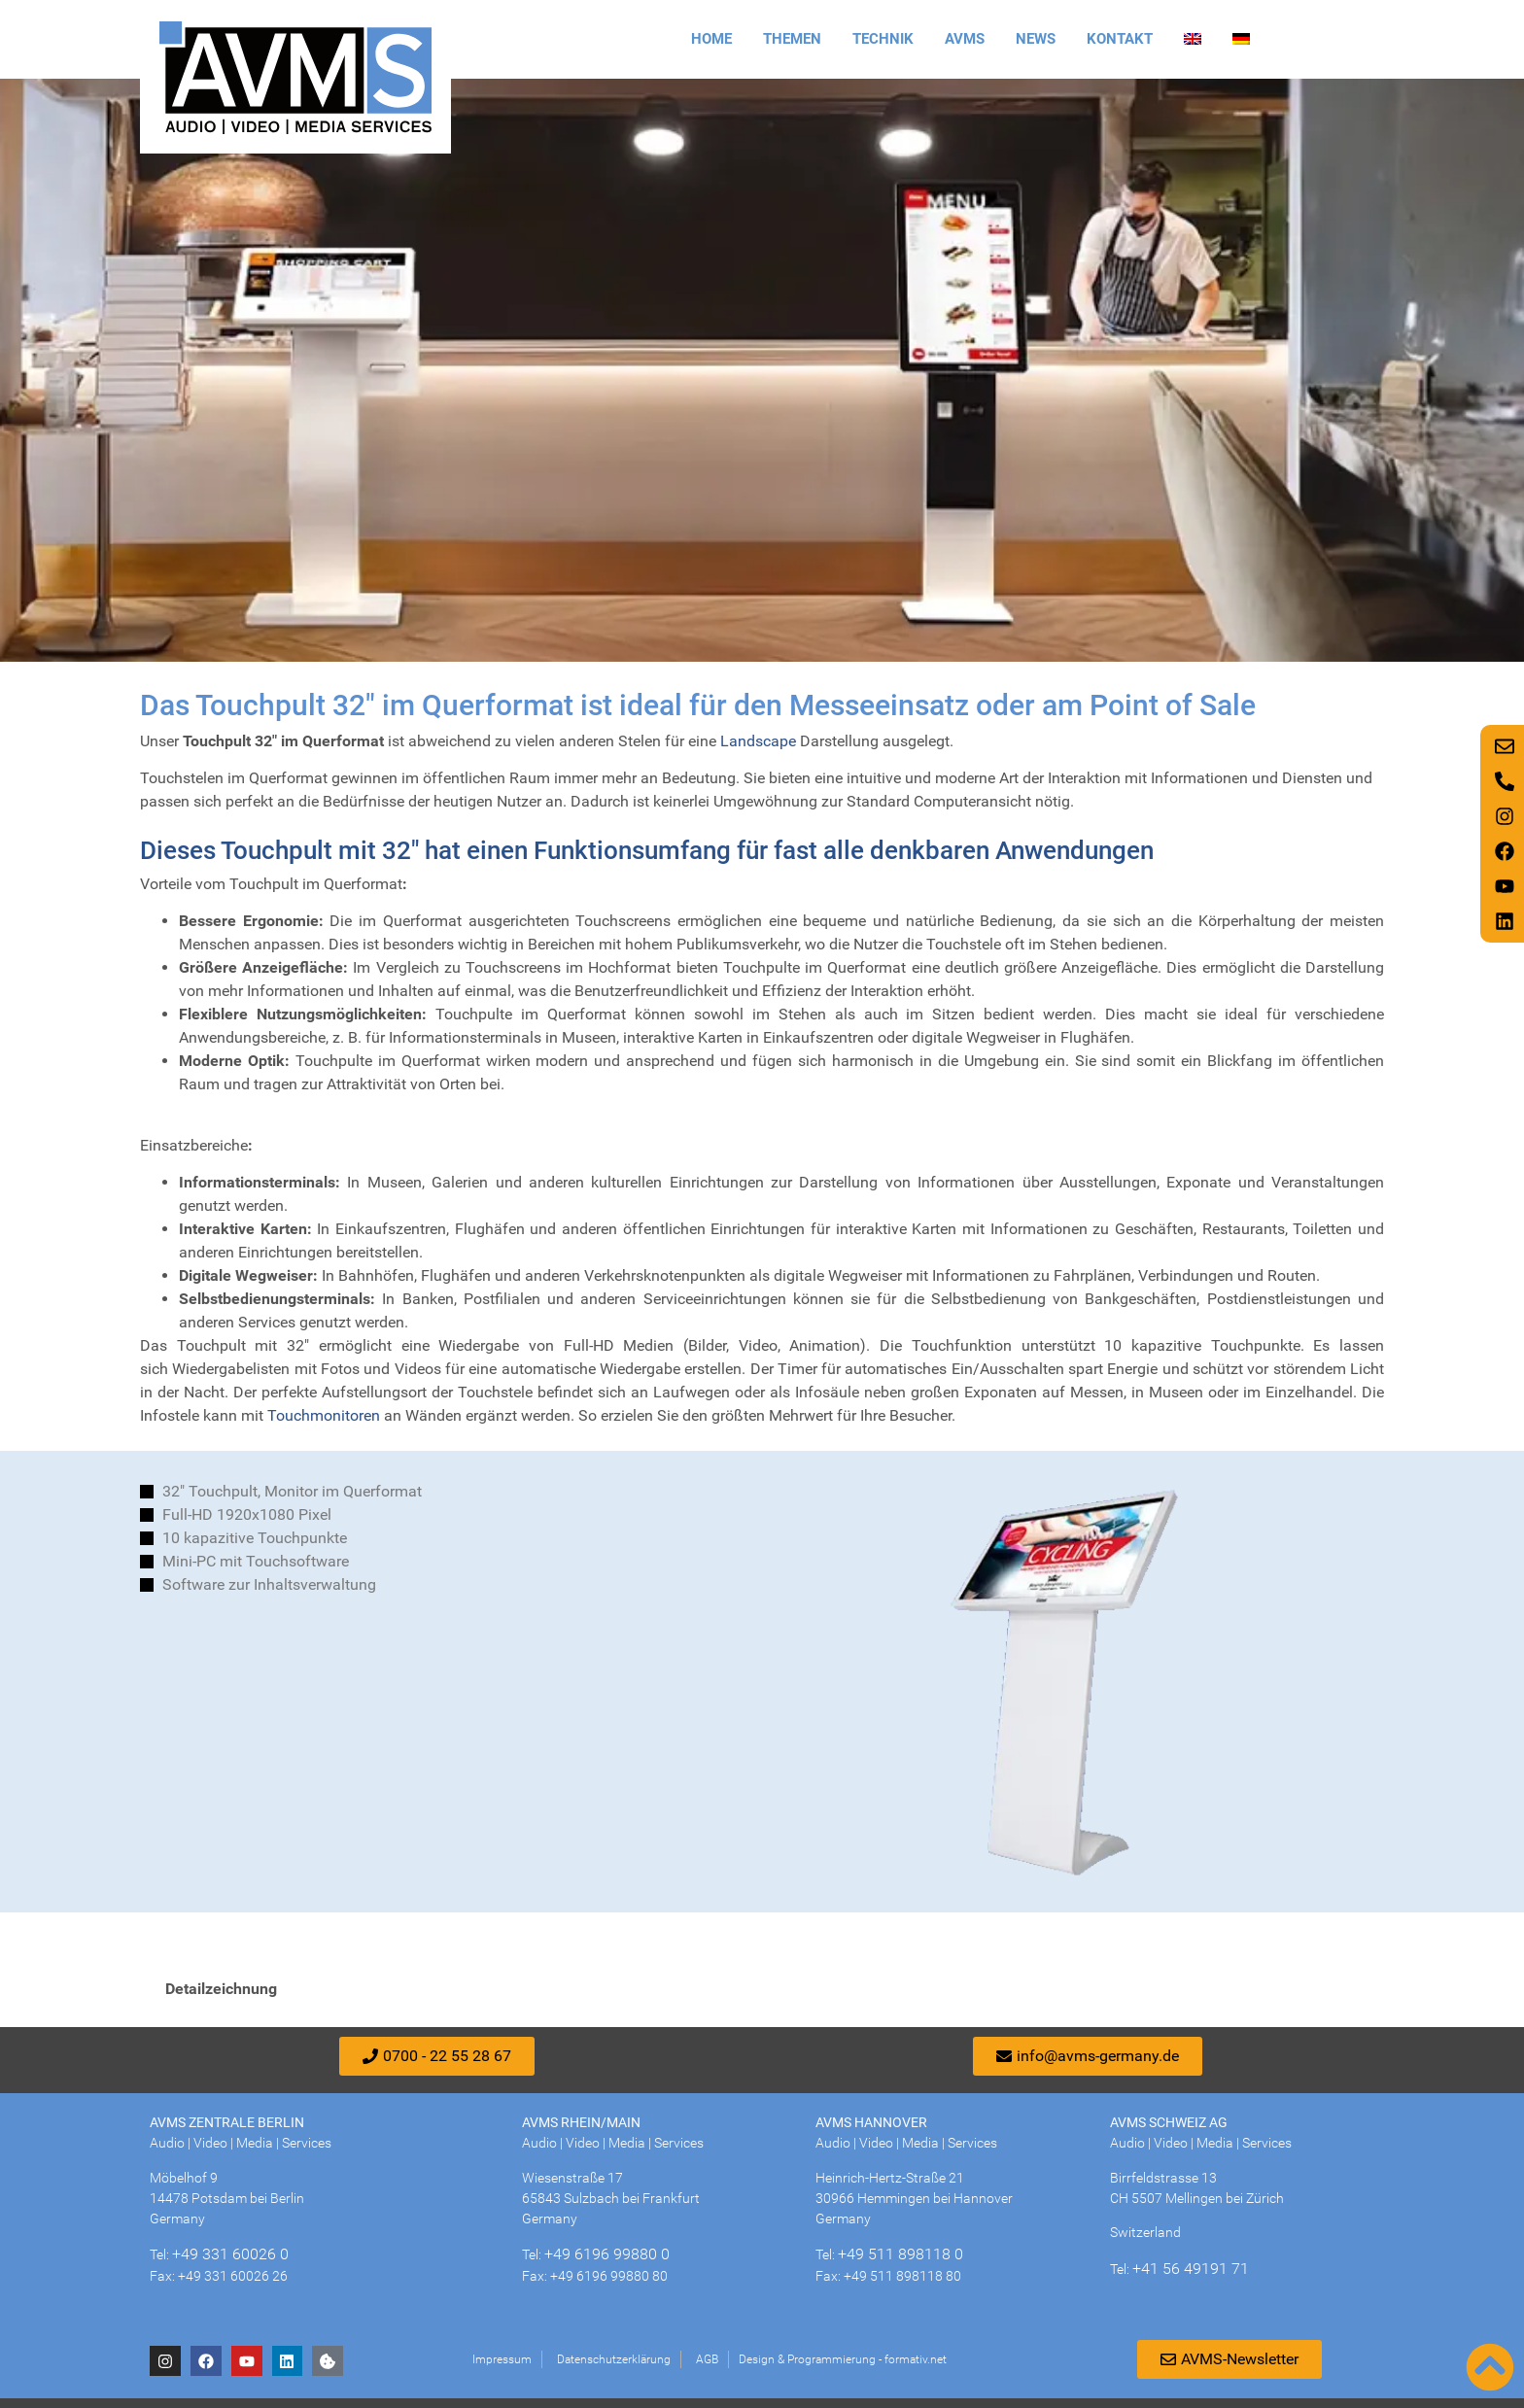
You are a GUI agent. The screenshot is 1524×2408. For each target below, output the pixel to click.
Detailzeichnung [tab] (221, 1988)
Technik (883, 39)
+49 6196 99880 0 (607, 2254)
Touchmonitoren (323, 1415)
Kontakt (1120, 39)
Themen (792, 39)
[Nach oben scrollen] (1490, 2367)
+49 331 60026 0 (230, 2254)
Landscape (758, 741)
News (1036, 39)
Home (711, 39)
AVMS (965, 39)
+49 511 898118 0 (900, 2254)
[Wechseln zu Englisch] (1192, 38)
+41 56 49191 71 (1190, 2268)
